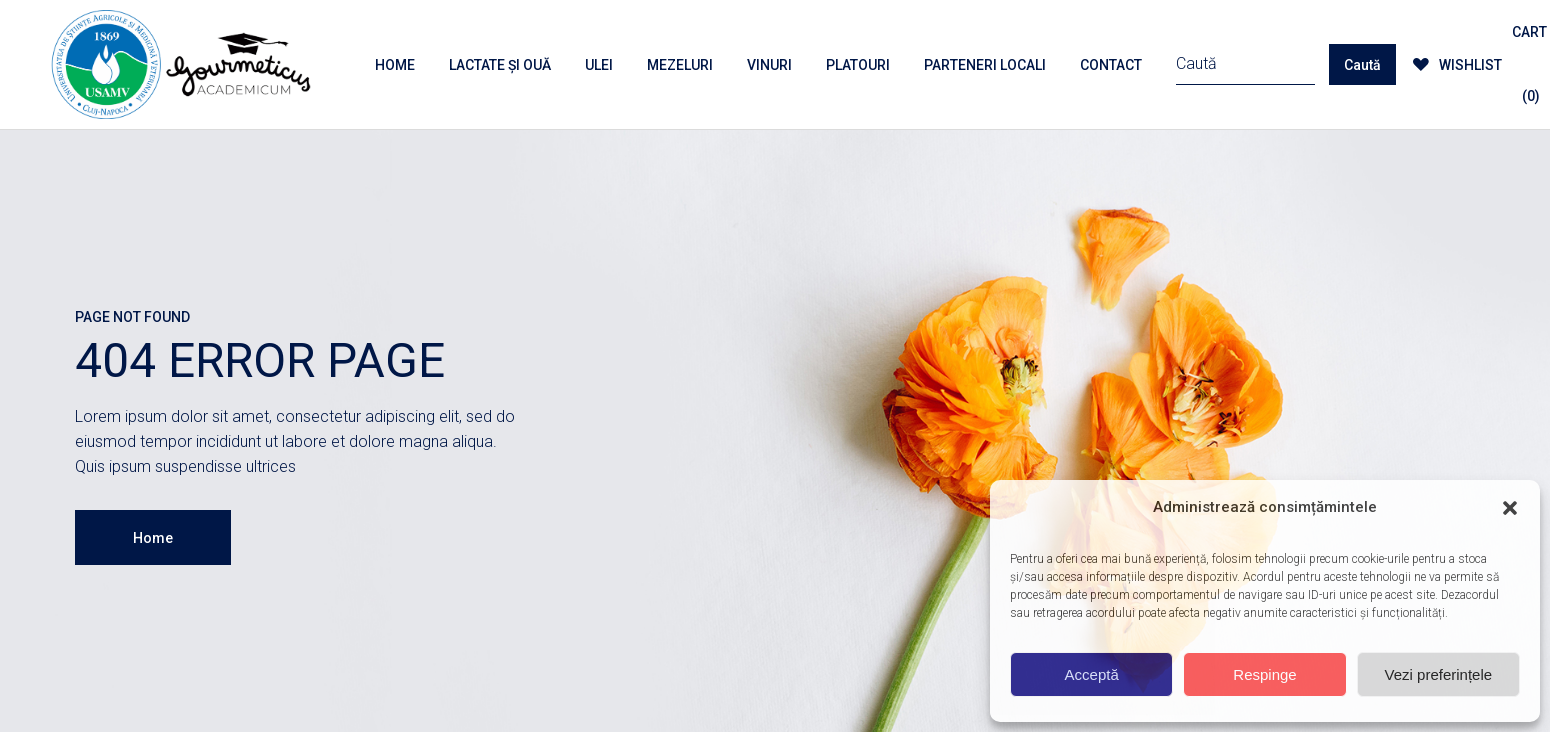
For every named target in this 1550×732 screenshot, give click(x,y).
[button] (1510, 508)
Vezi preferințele (1439, 674)
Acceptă (1092, 674)
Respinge (1264, 674)
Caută (1362, 65)
